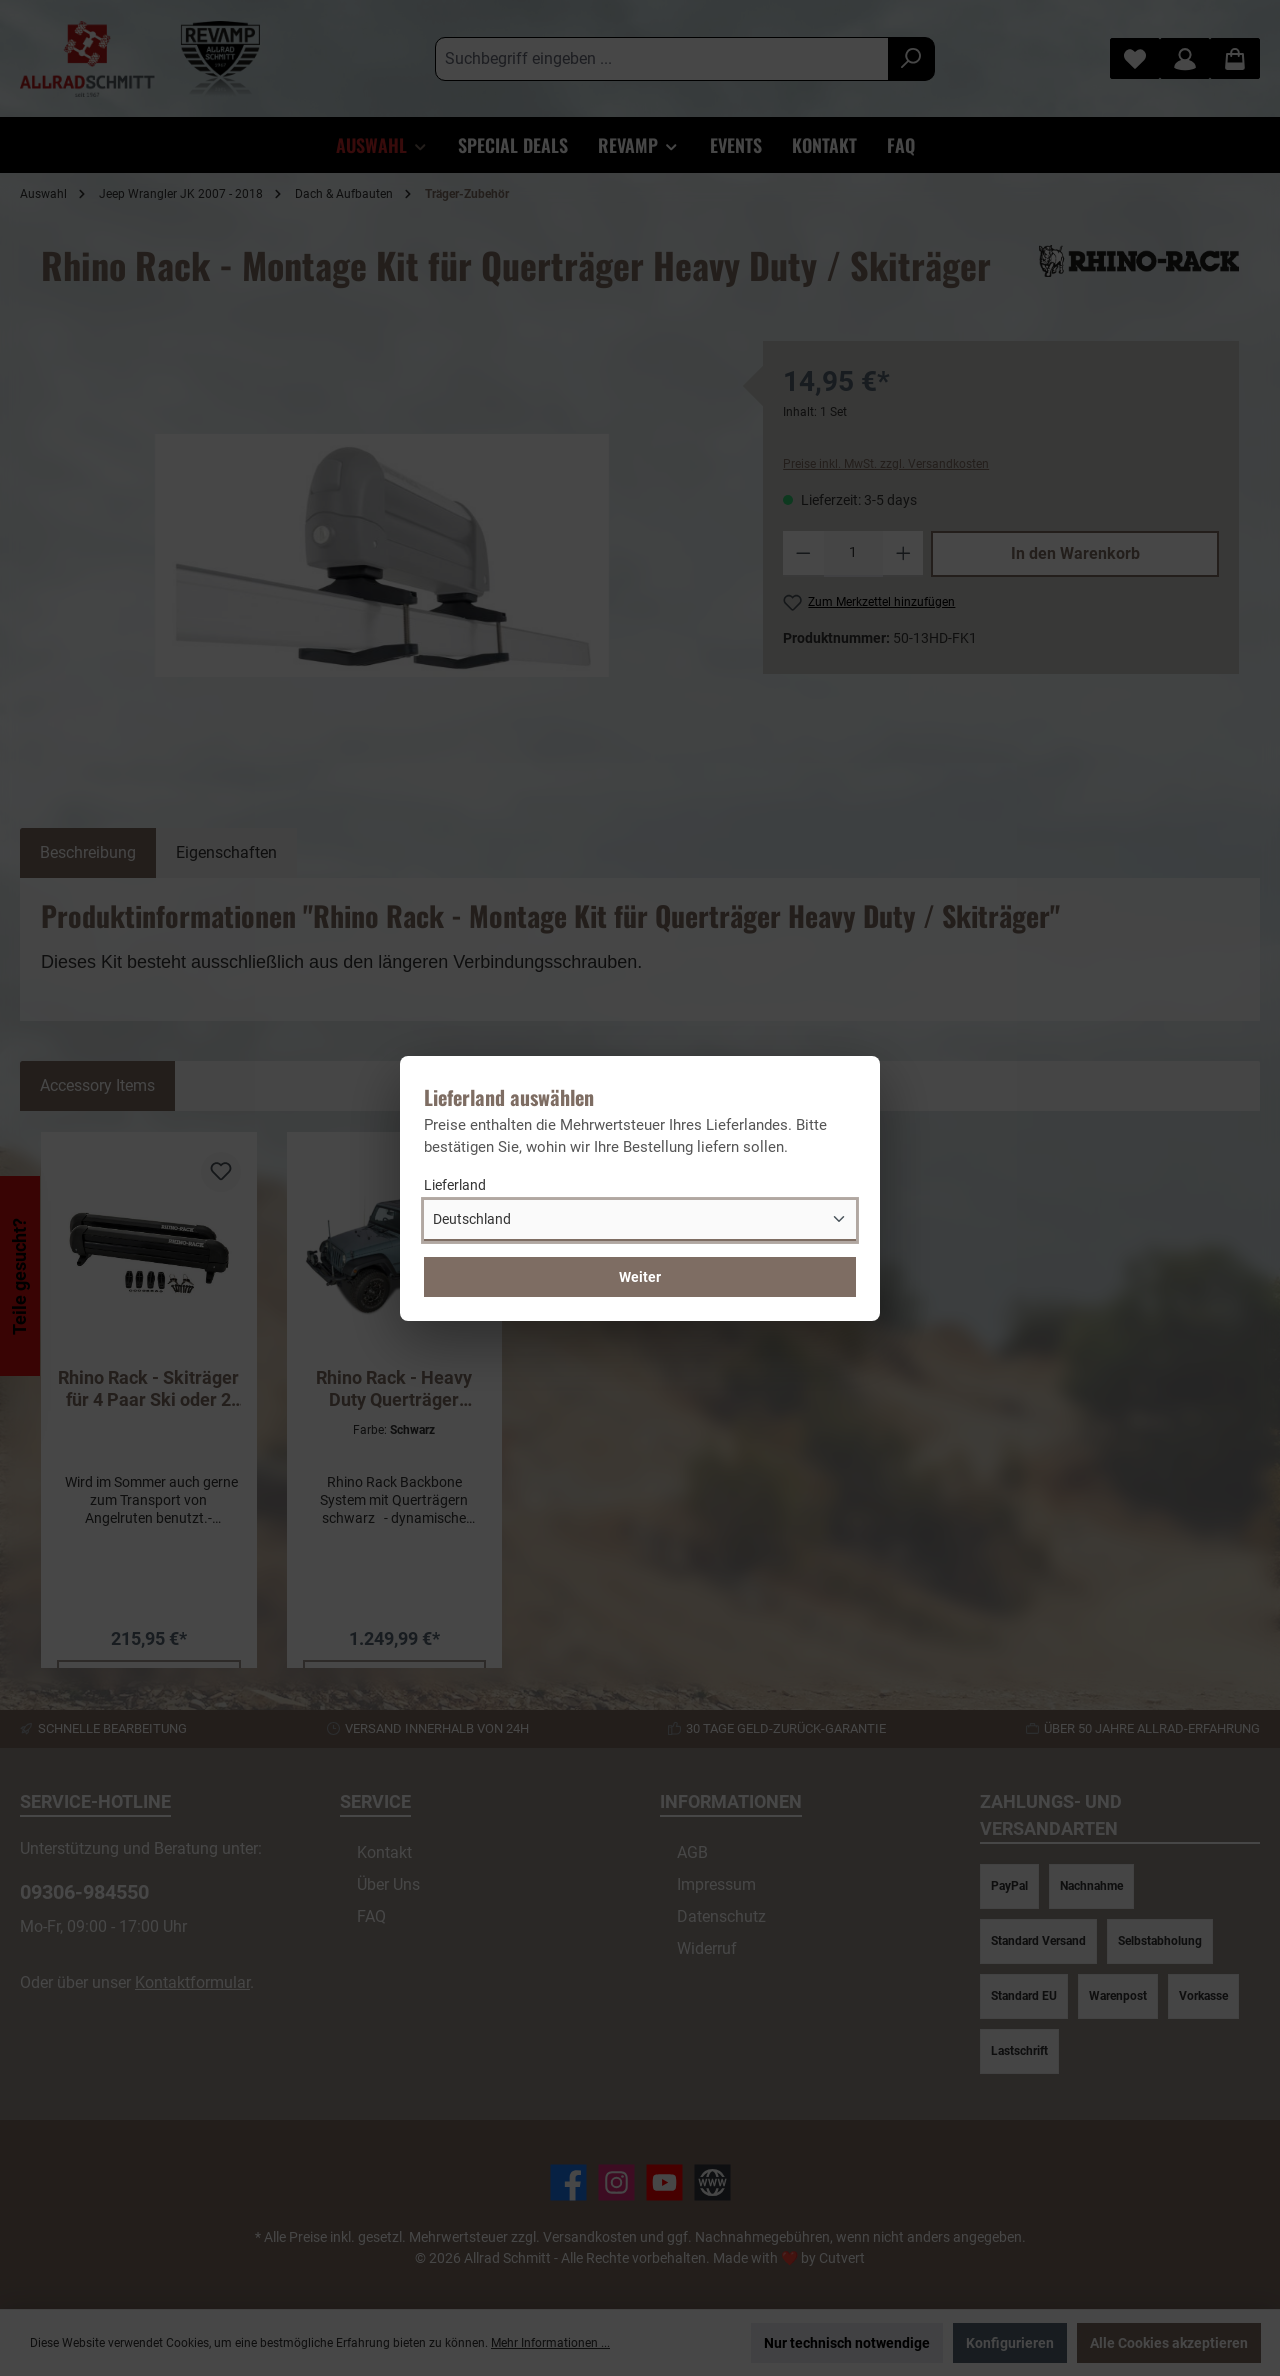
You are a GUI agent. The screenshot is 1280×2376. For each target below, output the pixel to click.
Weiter (640, 1277)
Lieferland (455, 1185)
